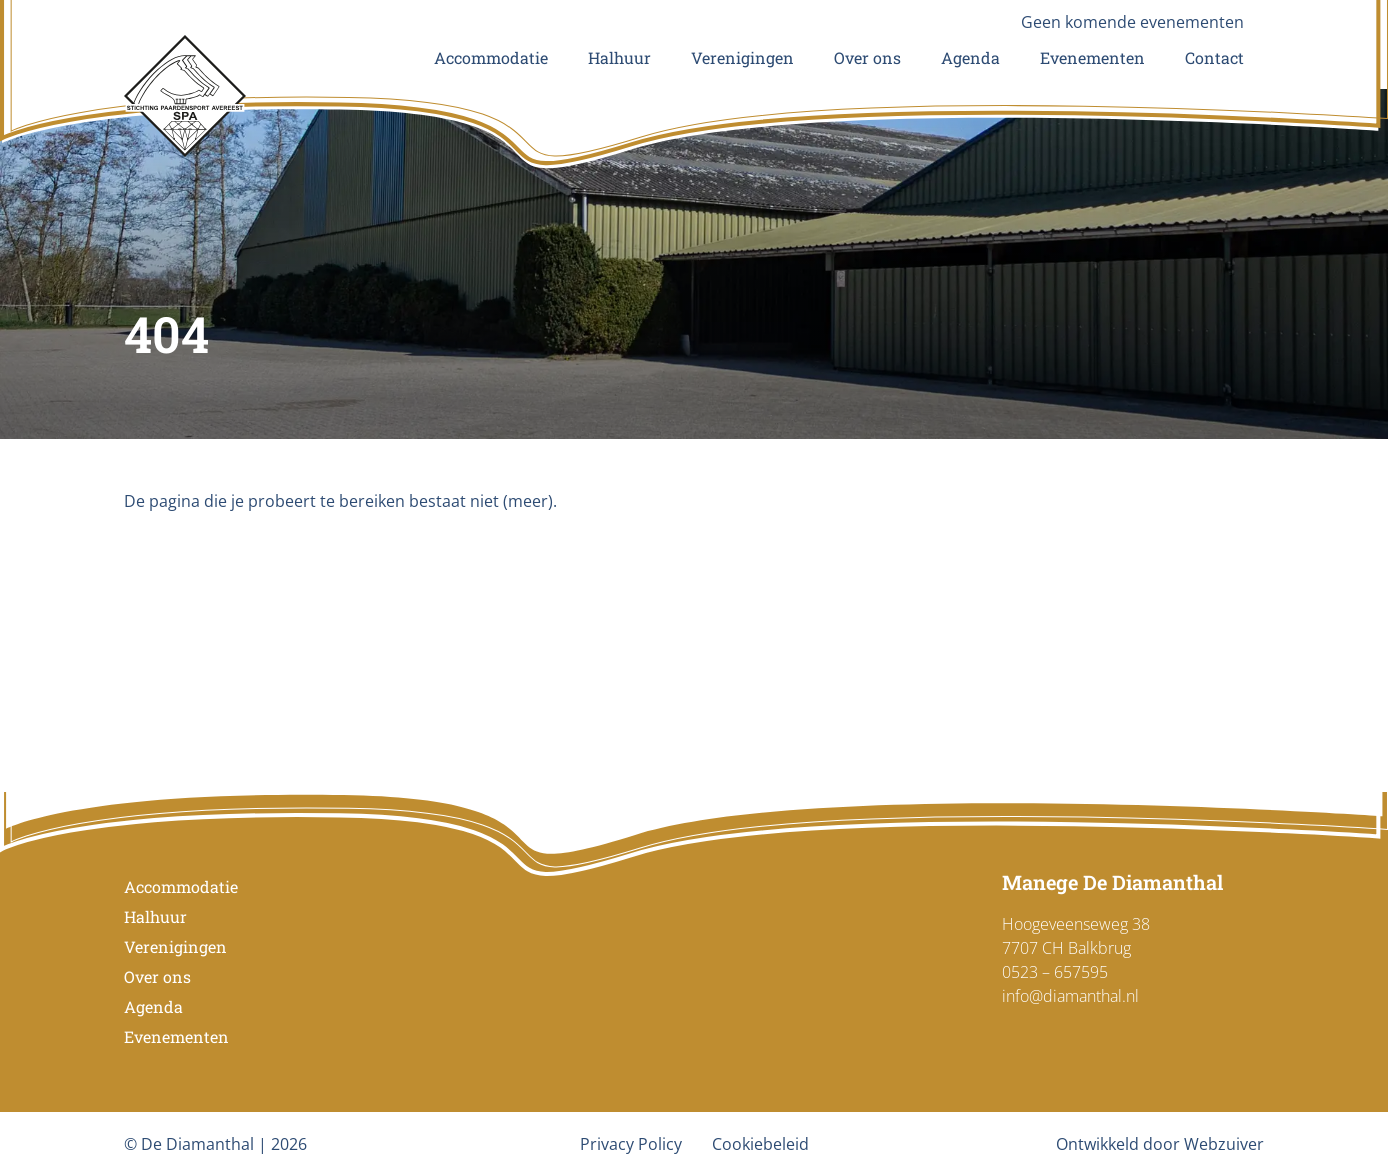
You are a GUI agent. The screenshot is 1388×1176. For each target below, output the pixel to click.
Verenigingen (742, 57)
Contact (1214, 57)
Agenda (970, 57)
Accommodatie (491, 57)
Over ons (867, 57)
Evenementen (1092, 57)
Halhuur (619, 57)
